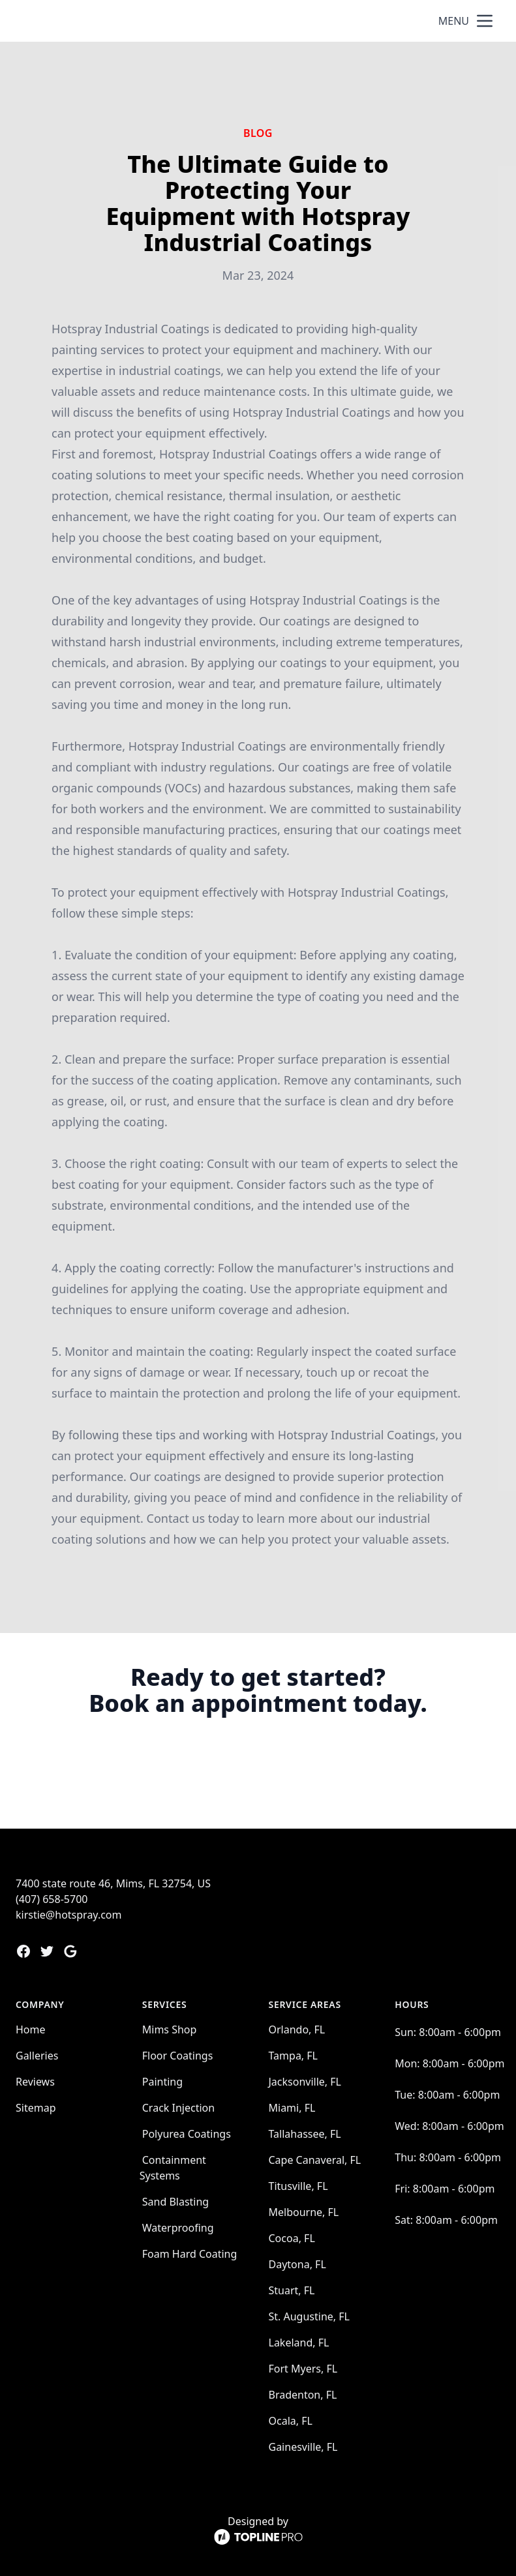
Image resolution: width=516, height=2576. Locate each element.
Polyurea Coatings (186, 2134)
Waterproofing (178, 2228)
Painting (162, 2081)
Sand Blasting (175, 2201)
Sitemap (36, 2108)
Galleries (37, 2055)
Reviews (35, 2081)
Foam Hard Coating (189, 2254)
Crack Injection (178, 2108)
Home (31, 2029)
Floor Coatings (177, 2055)
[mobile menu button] (484, 21)
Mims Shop (169, 2029)
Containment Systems (173, 2168)
